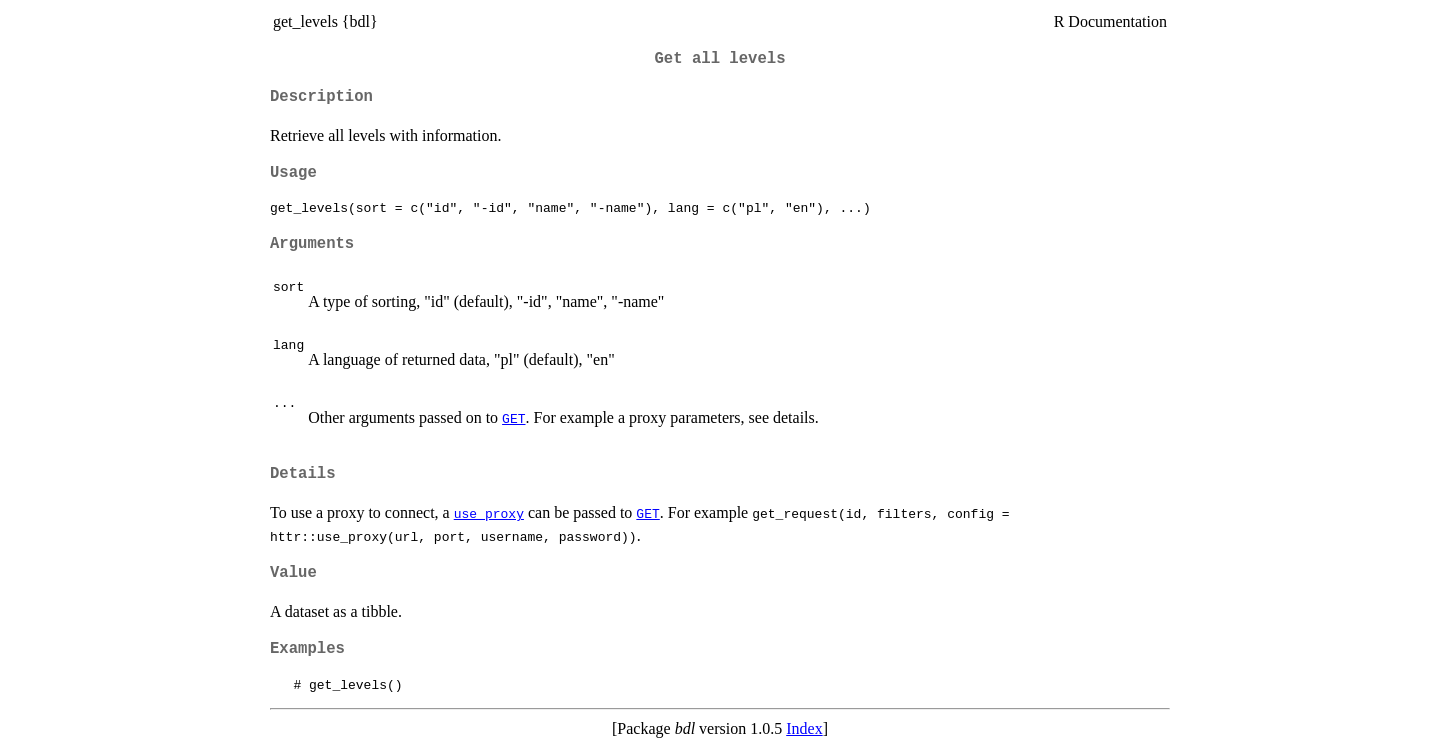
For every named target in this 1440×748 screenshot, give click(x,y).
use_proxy (489, 513)
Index (804, 728)
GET (513, 418)
